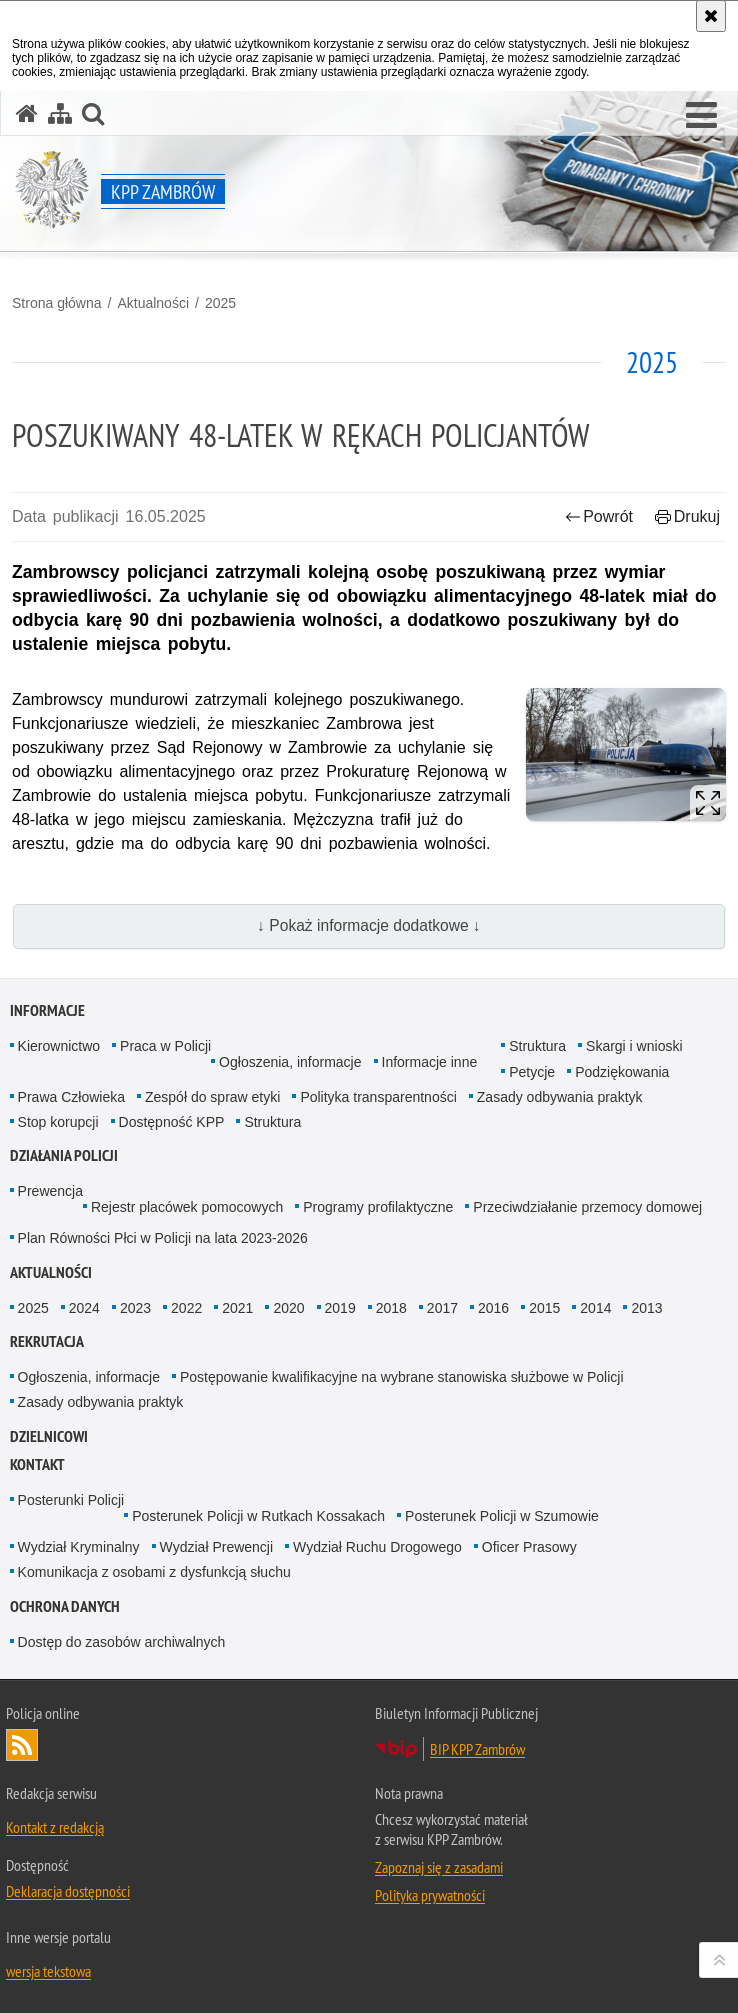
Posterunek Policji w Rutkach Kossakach (258, 1516)
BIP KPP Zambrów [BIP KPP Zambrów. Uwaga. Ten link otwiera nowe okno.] (477, 1749)
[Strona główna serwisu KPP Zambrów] (27, 113)
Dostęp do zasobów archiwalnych (122, 1642)
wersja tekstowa (48, 1971)
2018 (391, 1308)
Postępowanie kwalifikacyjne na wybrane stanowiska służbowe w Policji (402, 1377)
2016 (493, 1308)
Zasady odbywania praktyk (560, 1097)
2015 (544, 1308)
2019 (340, 1308)
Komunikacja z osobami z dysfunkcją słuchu (154, 1572)
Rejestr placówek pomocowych (187, 1207)
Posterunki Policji (71, 1500)
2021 (237, 1308)
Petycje (532, 1072)
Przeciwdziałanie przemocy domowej (587, 1207)
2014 (595, 1308)
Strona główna (57, 303)
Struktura (537, 1046)
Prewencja (50, 1191)
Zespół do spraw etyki (212, 1097)
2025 (220, 303)
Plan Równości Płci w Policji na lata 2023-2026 (163, 1238)
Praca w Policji (165, 1046)
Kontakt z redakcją (55, 1827)
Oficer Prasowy (529, 1547)
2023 (135, 1308)
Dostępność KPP (172, 1122)
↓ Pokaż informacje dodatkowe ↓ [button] (369, 925)
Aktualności (153, 303)
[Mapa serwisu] (60, 113)
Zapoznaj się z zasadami (439, 1867)
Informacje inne (430, 1062)
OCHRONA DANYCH (65, 1606)
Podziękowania (622, 1072)
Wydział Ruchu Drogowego (377, 1547)
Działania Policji (64, 1155)
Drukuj (687, 516)
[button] (701, 116)
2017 (442, 1308)
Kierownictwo (59, 1046)
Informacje (47, 1010)
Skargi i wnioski (634, 1046)
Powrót (599, 516)
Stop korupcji (58, 1122)
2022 (186, 1308)
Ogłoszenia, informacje (290, 1062)
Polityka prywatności (430, 1895)
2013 (646, 1308)
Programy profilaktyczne (378, 1207)
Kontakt (37, 1464)
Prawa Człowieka (71, 1097)
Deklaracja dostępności (68, 1891)
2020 (288, 1308)
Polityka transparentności (378, 1097)
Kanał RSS (22, 1745)
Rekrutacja (47, 1341)
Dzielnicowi (49, 1436)
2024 (84, 1308)
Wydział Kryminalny (79, 1547)
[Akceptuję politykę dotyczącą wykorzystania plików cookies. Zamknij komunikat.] (711, 16)
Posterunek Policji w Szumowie (502, 1516)
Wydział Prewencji (216, 1547)
